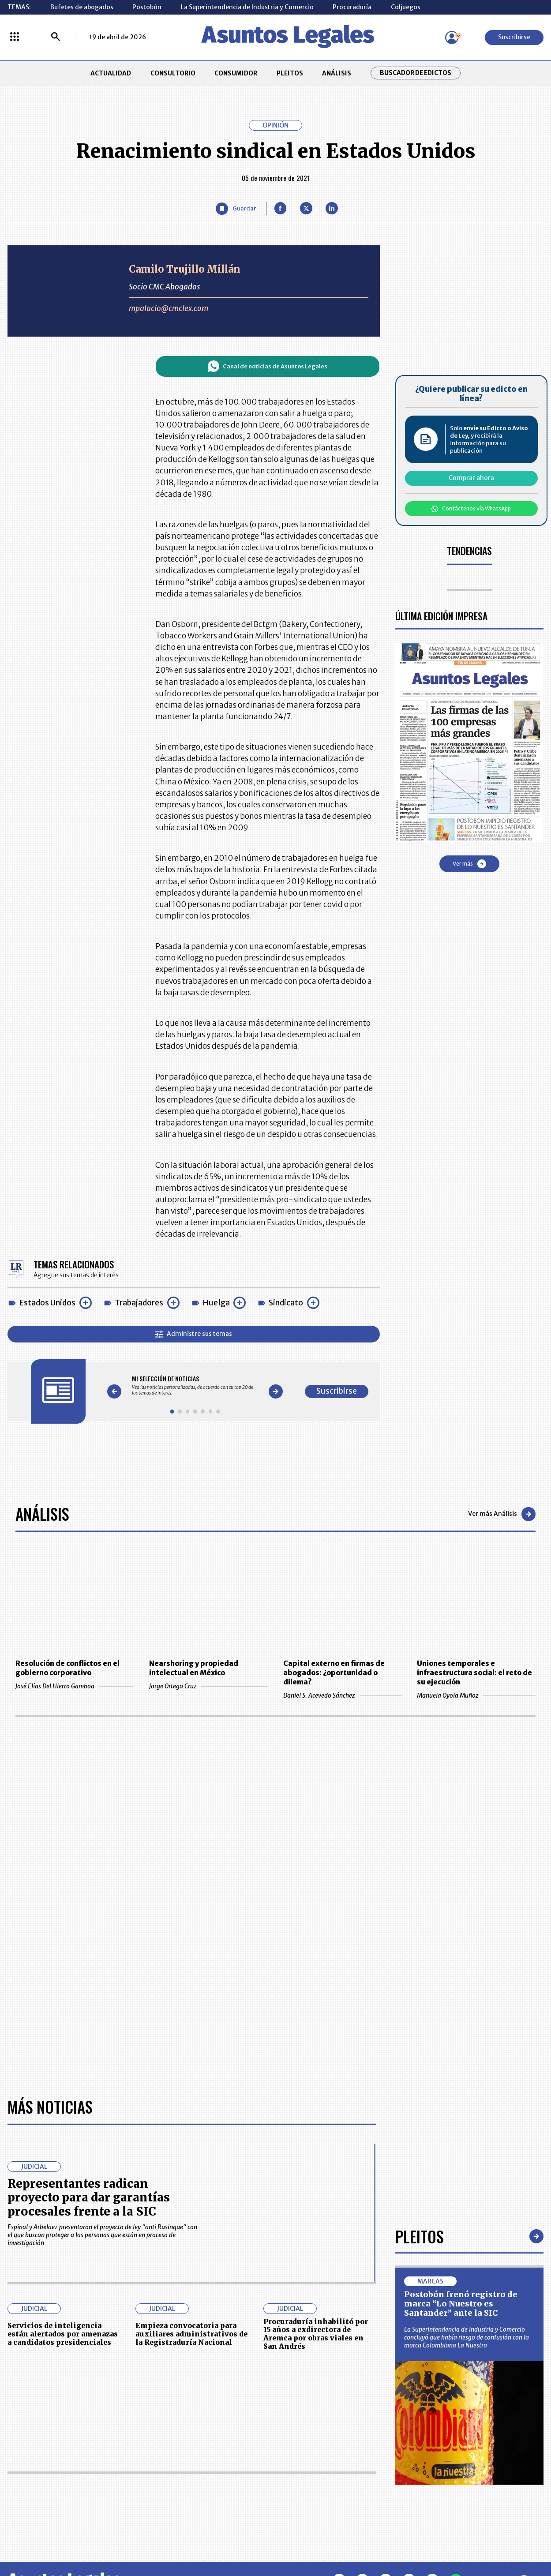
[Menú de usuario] (452, 37)
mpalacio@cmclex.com (168, 308)
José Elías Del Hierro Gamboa (74, 1686)
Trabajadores (139, 1303)
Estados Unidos (47, 1303)
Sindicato (286, 1303)
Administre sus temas (193, 1334)
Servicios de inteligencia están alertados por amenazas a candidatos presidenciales (62, 2334)
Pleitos (419, 2236)
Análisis (42, 1514)
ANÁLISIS (336, 73)
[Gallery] (195, 1385)
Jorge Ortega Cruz (208, 1686)
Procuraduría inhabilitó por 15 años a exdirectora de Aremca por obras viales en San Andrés (315, 2334)
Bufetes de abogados (81, 7)
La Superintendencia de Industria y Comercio (247, 7)
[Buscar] (56, 37)
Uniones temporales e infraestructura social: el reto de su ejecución (474, 1672)
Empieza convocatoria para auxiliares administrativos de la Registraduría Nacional (191, 2334)
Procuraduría (352, 7)
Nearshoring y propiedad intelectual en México (193, 1668)
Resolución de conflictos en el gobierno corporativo (67, 1668)
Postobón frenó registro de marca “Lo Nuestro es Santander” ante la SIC (460, 2304)
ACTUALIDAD (110, 73)
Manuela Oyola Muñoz (476, 1695)
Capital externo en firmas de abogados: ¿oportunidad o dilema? (334, 1672)
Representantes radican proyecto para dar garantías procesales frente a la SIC (88, 2197)
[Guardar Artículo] (236, 208)
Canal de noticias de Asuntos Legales (268, 366)
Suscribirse (514, 37)
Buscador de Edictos (415, 73)
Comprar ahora (471, 478)
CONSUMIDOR (235, 73)
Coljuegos (405, 7)
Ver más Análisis (502, 1514)
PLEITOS (290, 73)
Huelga (216, 1303)
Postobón (146, 7)
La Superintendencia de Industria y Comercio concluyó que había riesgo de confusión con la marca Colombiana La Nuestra (466, 2337)
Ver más (469, 863)
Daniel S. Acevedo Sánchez (342, 1695)
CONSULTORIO (172, 73)
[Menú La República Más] (14, 37)
